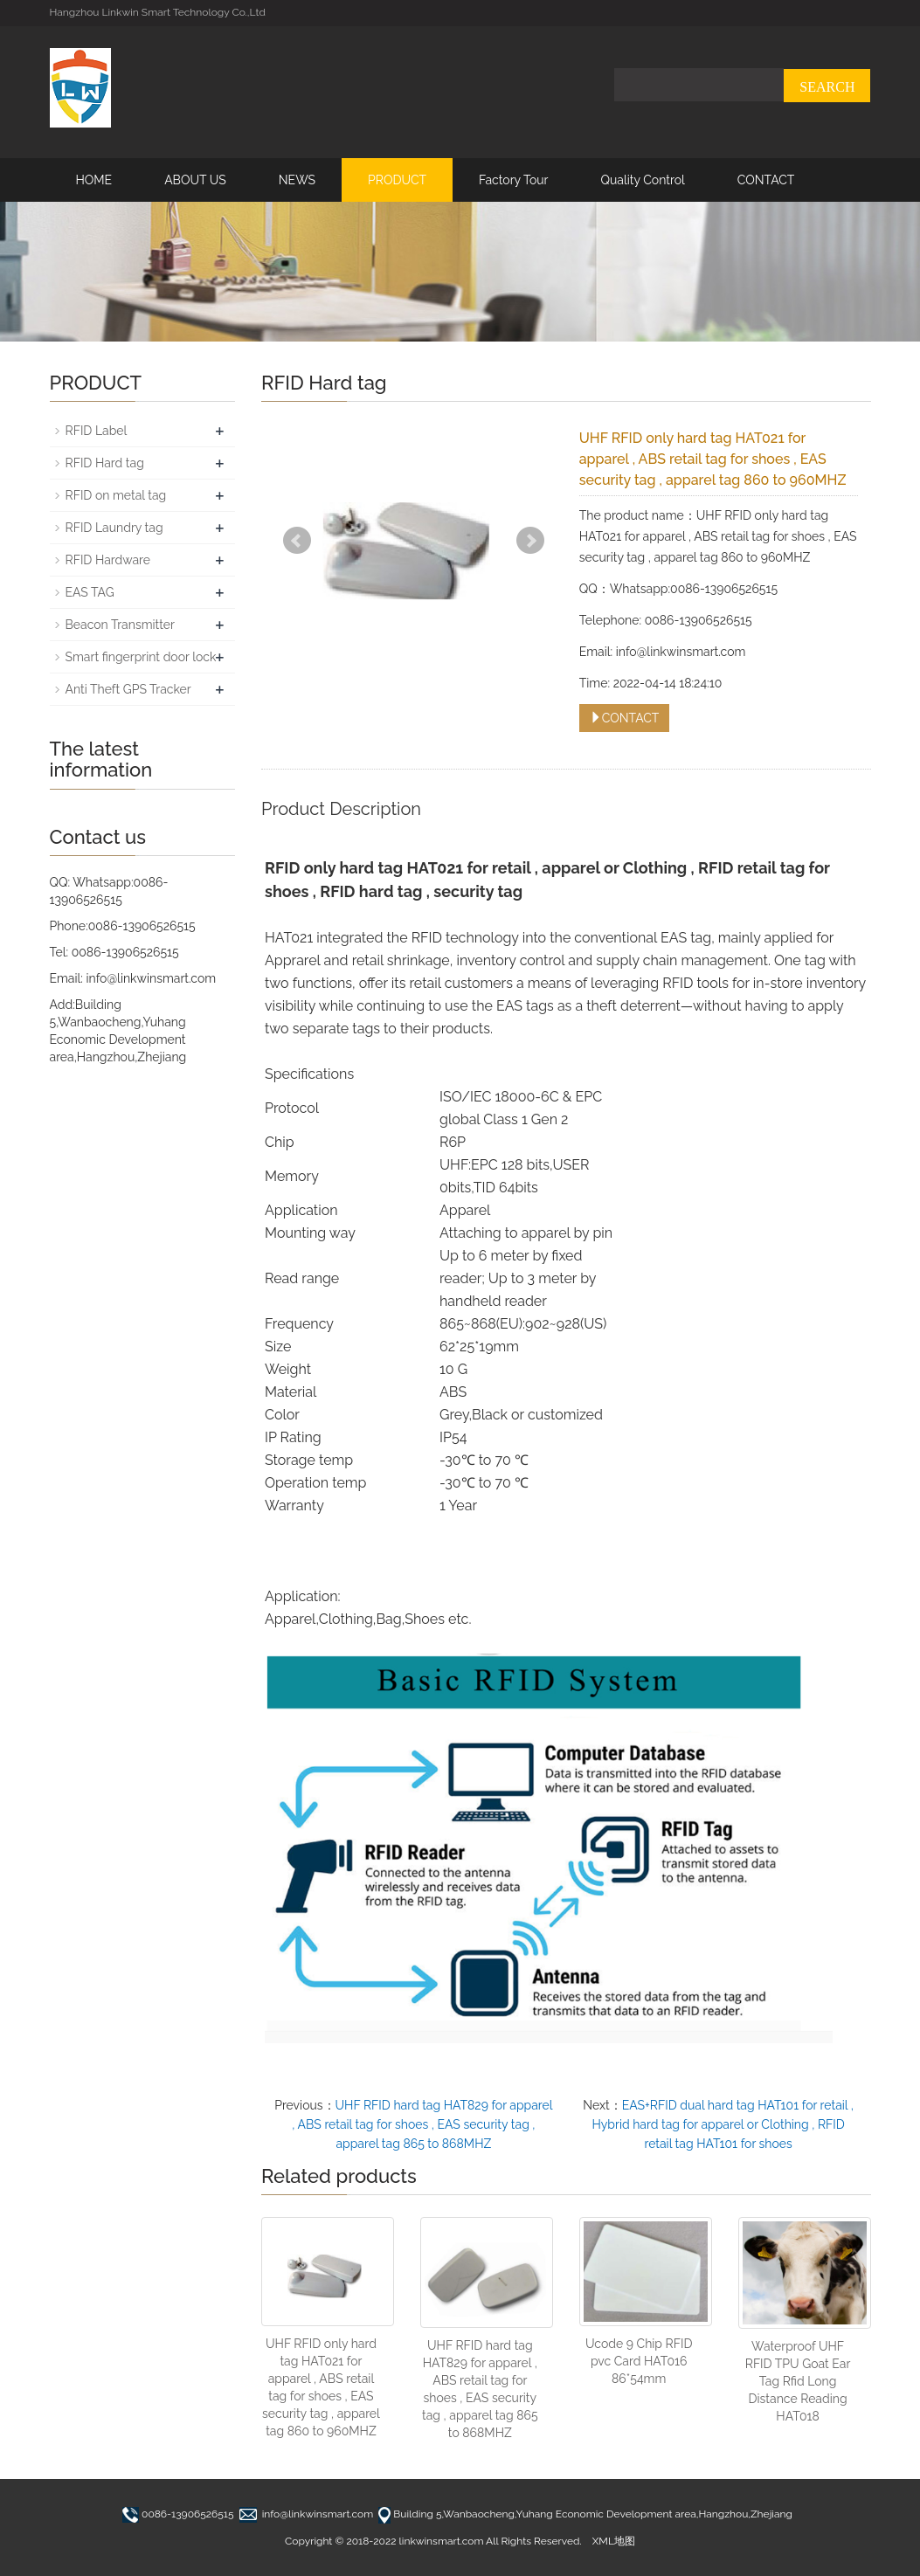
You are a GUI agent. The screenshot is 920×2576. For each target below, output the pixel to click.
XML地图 (613, 2541)
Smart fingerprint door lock (141, 657)
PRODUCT (397, 180)
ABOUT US (195, 180)
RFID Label (97, 431)
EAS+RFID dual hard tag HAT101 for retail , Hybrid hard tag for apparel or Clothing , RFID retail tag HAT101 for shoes (722, 2124)
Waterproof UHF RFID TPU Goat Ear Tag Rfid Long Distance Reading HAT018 (798, 2381)
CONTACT (766, 180)
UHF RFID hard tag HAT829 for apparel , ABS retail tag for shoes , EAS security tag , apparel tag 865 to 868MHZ (422, 2124)
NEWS (297, 180)
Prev (297, 541)
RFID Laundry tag (114, 528)
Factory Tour (513, 180)
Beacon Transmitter (120, 625)
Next (530, 541)
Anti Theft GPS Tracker (128, 689)
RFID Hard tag (105, 463)
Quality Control (642, 180)
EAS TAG (90, 592)
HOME (94, 180)
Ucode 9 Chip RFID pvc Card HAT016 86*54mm (639, 2361)
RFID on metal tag (116, 495)
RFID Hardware (108, 560)
